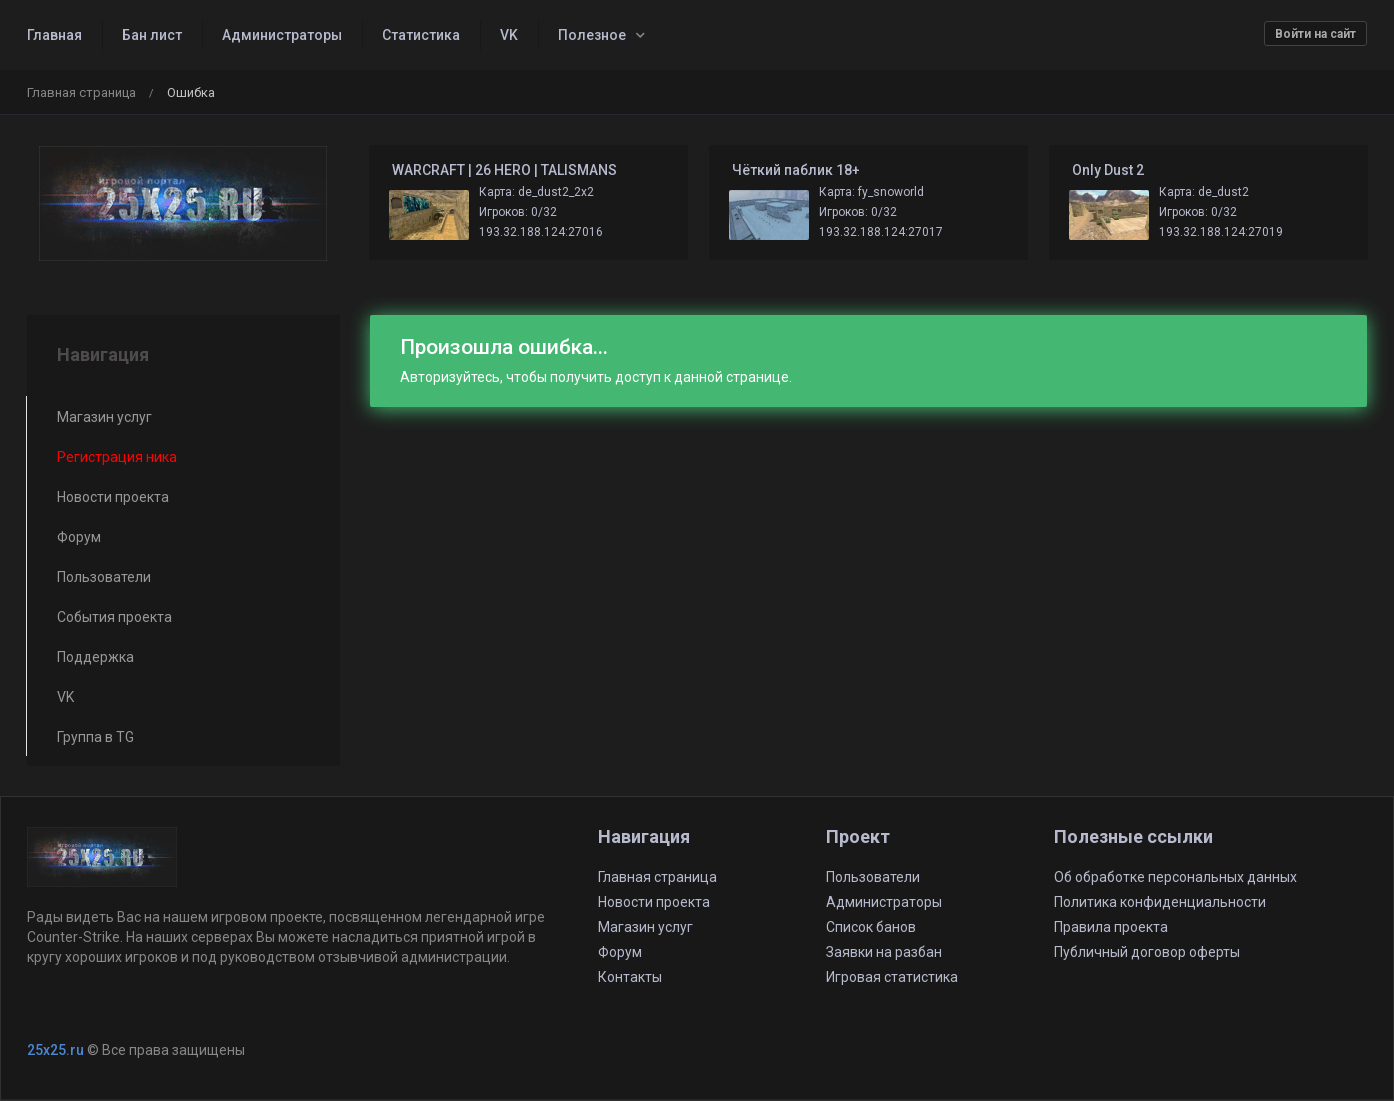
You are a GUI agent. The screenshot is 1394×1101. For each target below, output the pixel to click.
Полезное (592, 35)
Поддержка (95, 657)
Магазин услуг (104, 417)
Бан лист (152, 35)
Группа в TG (95, 737)
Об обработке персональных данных (1175, 877)
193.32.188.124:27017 (881, 232)
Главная (54, 35)
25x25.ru (55, 1050)
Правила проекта (1111, 927)
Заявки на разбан (884, 952)
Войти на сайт (1315, 34)
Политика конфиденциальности (1160, 902)
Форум (79, 537)
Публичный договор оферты (1147, 952)
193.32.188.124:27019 (1221, 232)
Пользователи (104, 577)
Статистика (421, 35)
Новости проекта (113, 497)
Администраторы (282, 35)
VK (509, 35)
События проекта (114, 617)
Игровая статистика (892, 977)
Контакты (630, 977)
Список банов (871, 927)
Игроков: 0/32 (518, 212)
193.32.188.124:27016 (541, 232)
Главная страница (81, 92)
